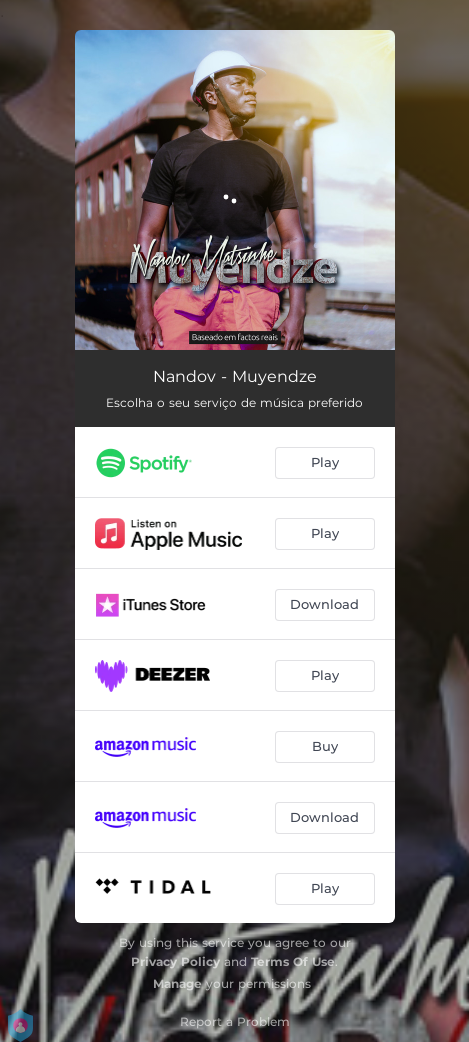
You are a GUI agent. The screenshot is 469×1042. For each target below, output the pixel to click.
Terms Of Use (293, 961)
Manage (177, 983)
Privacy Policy (175, 961)
